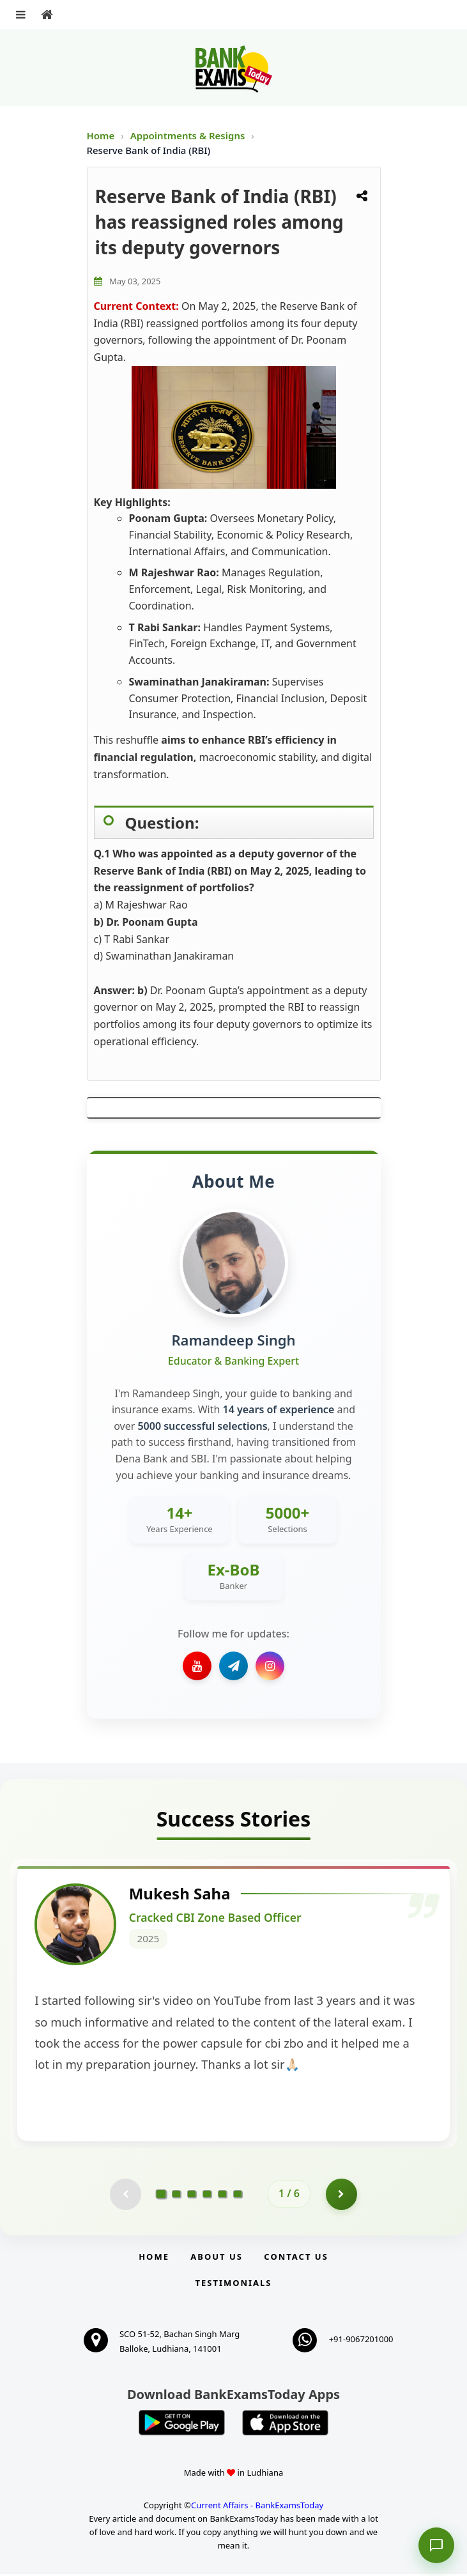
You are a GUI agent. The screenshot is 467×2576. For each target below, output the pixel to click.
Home (101, 135)
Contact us (296, 2258)
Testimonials (233, 2284)
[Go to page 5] (222, 2196)
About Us (216, 2258)
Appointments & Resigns (189, 135)
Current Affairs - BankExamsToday (257, 2507)
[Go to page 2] (176, 2196)
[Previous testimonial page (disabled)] (125, 2196)
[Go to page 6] (237, 2196)
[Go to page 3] (191, 2196)
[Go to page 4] (207, 2196)
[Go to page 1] (161, 2195)
